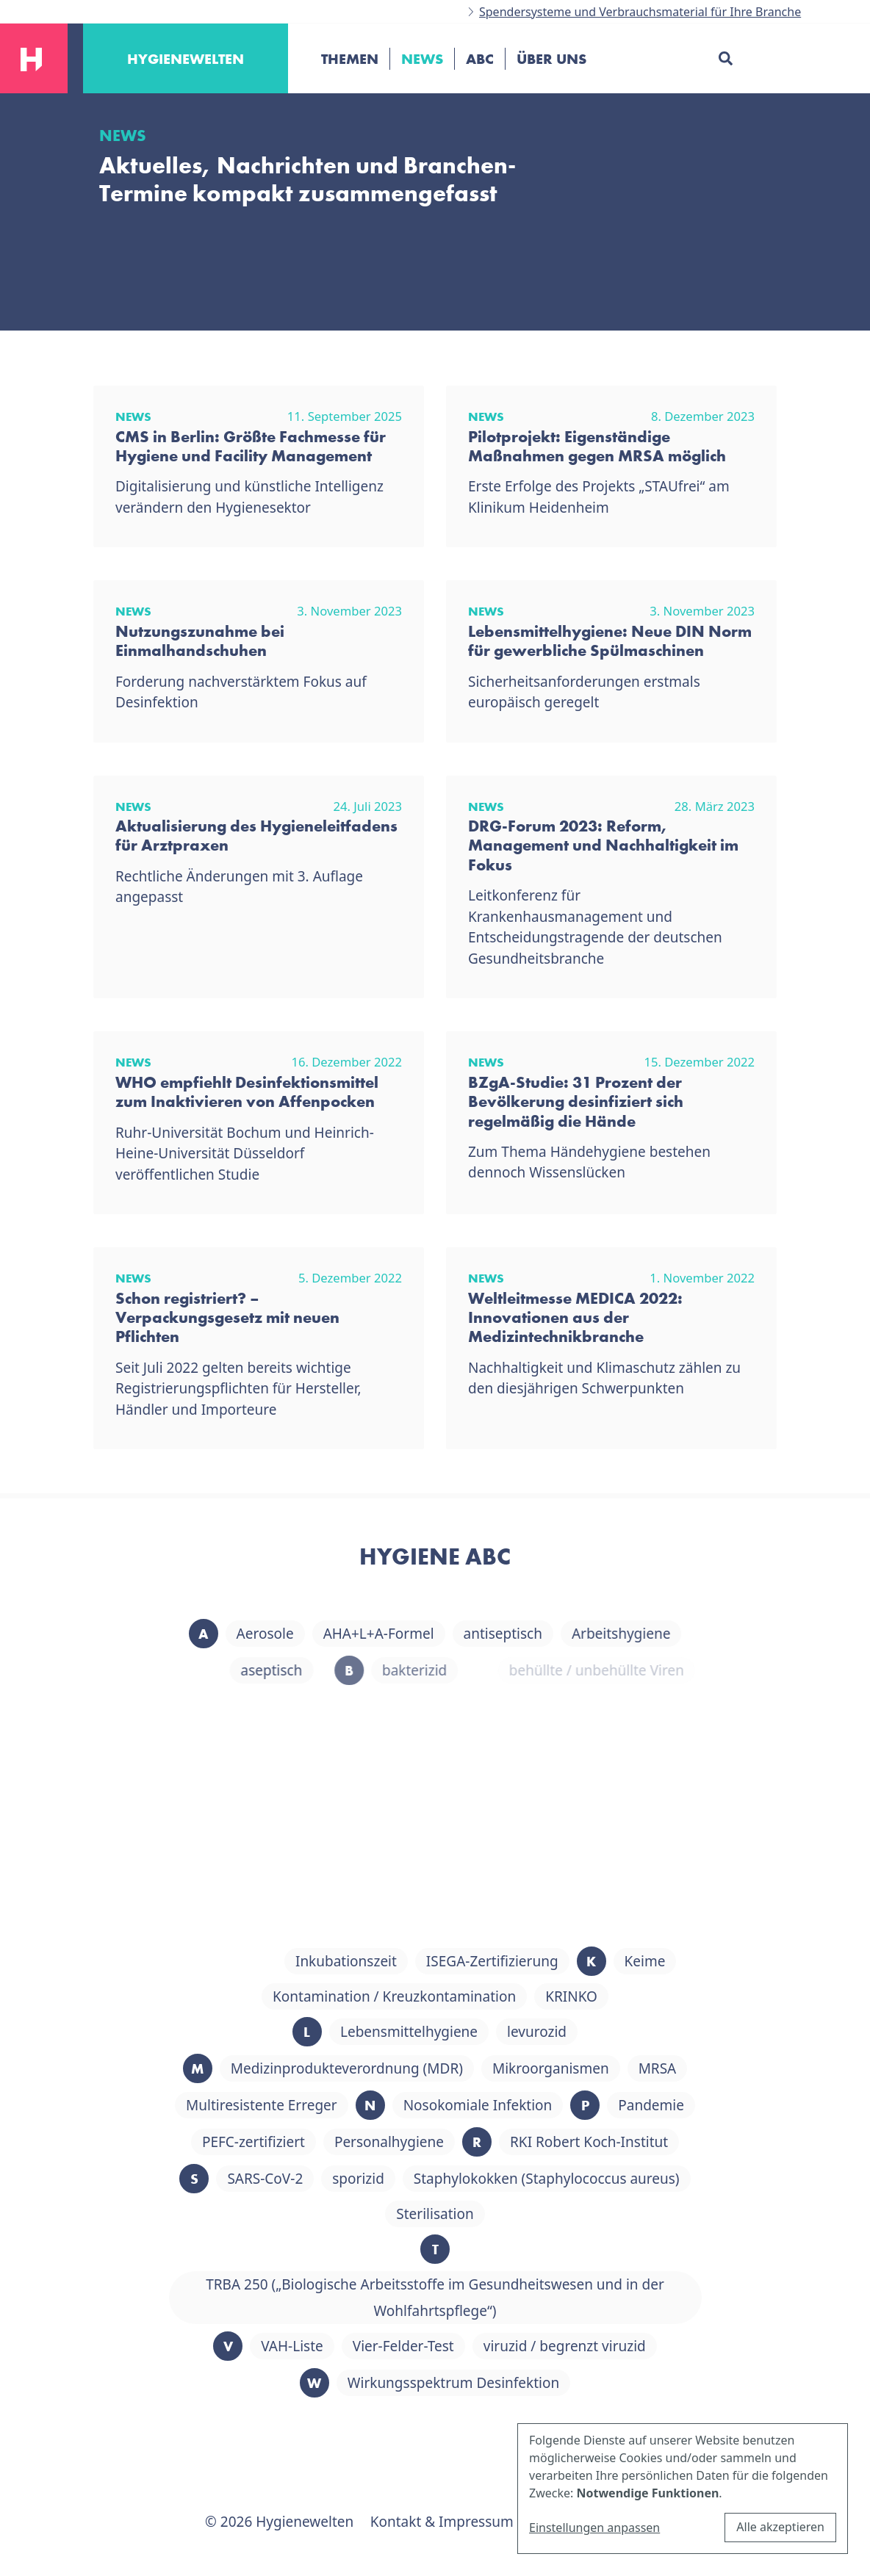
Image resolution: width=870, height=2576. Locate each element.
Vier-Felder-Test (453, 2346)
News (422, 58)
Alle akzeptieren (780, 2527)
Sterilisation (485, 2213)
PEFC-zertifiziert (303, 2141)
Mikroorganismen (600, 2068)
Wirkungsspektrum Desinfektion (503, 2382)
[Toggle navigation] (316, 109)
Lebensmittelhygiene (459, 2031)
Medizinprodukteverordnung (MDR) (397, 2068)
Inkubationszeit (396, 1961)
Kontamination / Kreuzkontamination (445, 1996)
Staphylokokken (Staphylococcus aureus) (597, 2178)
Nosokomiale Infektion (528, 2105)
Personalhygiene (439, 2141)
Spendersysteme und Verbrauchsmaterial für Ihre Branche (640, 12)
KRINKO (622, 1996)
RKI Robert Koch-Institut (640, 2141)
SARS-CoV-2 (315, 2178)
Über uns (551, 58)
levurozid (587, 2031)
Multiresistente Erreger (312, 2105)
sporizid (409, 2178)
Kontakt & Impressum (442, 2521)
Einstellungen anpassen (594, 2527)
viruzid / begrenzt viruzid (614, 2346)
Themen (349, 58)
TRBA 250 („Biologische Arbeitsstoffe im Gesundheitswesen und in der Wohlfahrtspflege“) (485, 2297)
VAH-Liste (343, 2346)
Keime (695, 1961)
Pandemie (702, 2105)
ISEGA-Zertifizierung (542, 1961)
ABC (480, 58)
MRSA (708, 2068)
